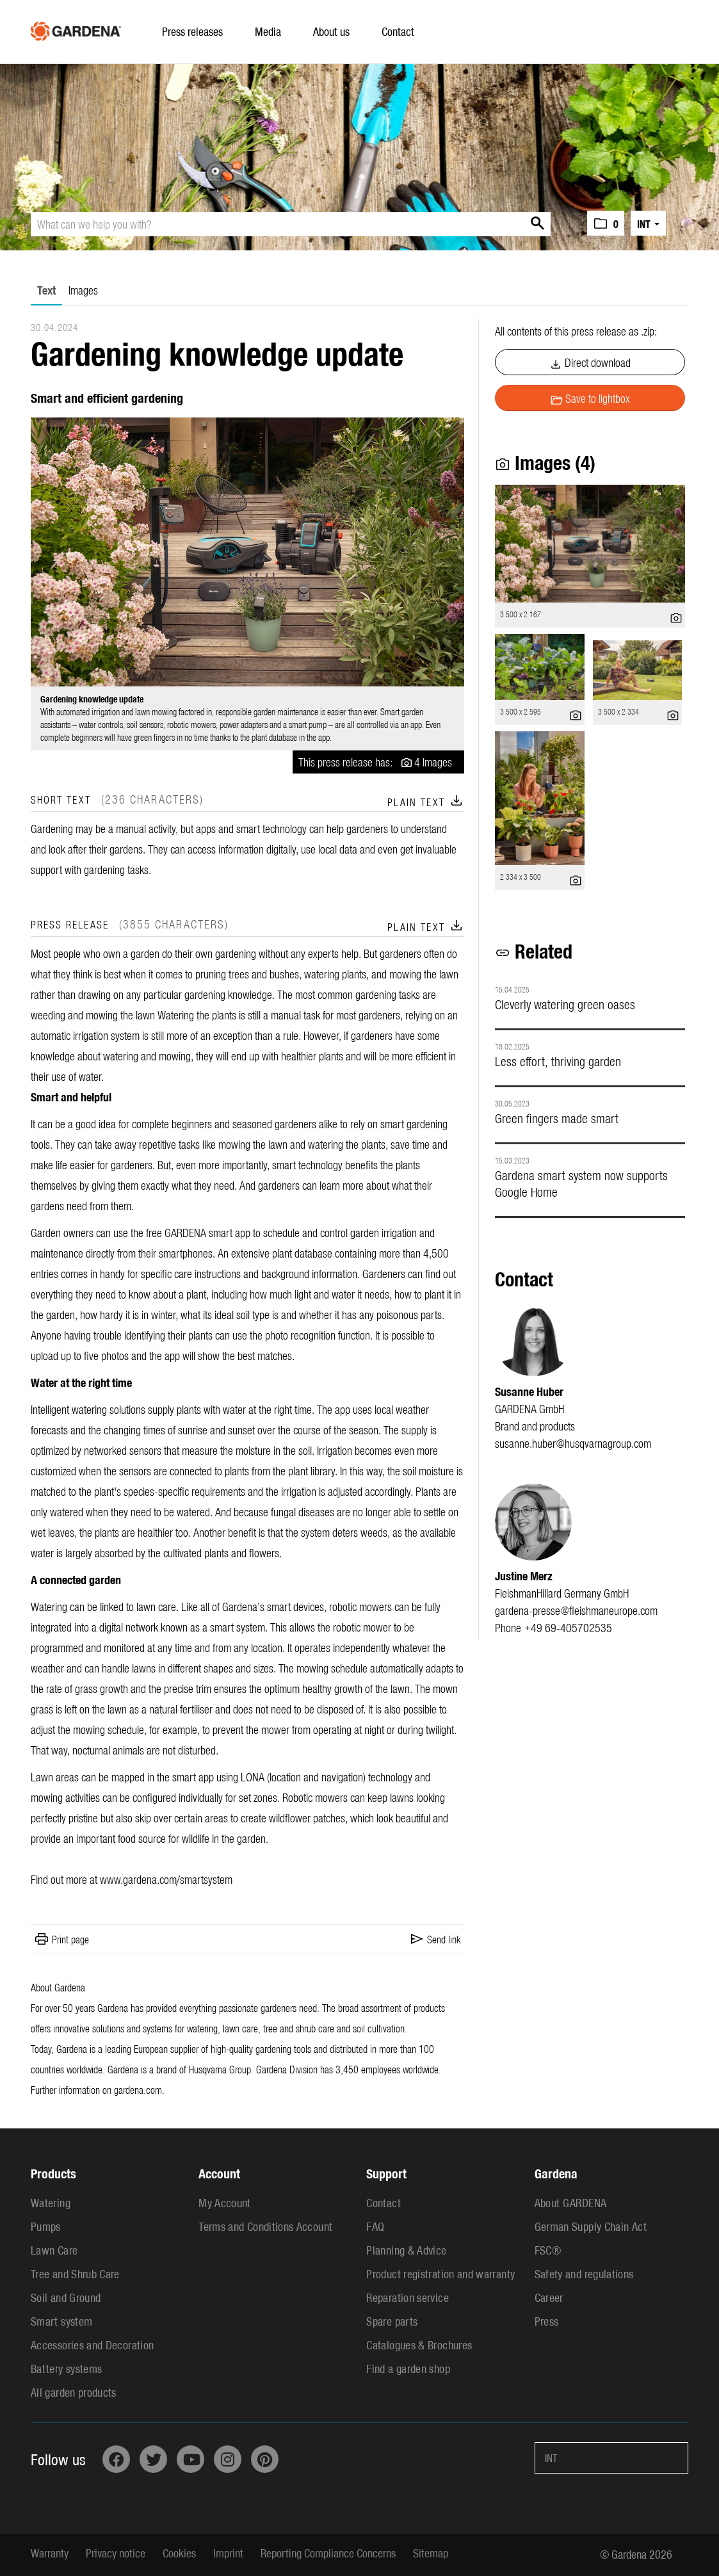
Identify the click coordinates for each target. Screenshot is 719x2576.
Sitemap (430, 2553)
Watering (50, 2202)
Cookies (179, 2553)
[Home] (76, 28)
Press (547, 2321)
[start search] (535, 224)
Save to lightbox (590, 399)
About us (331, 31)
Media (268, 31)
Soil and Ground (66, 2297)
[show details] (676, 615)
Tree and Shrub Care (75, 2273)
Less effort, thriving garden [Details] (558, 1060)
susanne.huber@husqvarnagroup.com (573, 1443)
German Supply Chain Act (591, 2226)
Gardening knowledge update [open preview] (91, 699)
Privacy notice (115, 2553)
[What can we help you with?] (291, 224)
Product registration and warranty (440, 2273)
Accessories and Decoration (92, 2345)
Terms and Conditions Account (265, 2226)
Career (549, 2297)
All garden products (74, 2392)
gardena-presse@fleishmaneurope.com (576, 1610)
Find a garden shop (407, 2368)
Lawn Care (54, 2250)
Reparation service (407, 2297)
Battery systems (66, 2368)
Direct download (590, 363)
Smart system (61, 2321)
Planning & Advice (406, 2250)
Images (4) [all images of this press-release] (545, 462)
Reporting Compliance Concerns (328, 2553)
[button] (605, 223)
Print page (70, 1939)
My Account (224, 2202)
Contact (398, 31)
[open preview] (247, 551)
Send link (444, 1939)
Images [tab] (83, 290)
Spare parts (391, 2321)
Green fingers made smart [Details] (556, 1117)
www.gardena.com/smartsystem (166, 1879)
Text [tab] (46, 290)
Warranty (50, 2553)
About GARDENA (571, 2202)
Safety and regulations (584, 2273)
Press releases (192, 31)
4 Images (433, 762)
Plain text (425, 802)
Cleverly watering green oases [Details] (565, 1003)
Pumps (46, 2226)
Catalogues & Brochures (419, 2345)
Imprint (228, 2553)
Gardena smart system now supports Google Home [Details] (581, 1183)
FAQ (375, 2226)
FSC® (548, 2250)
